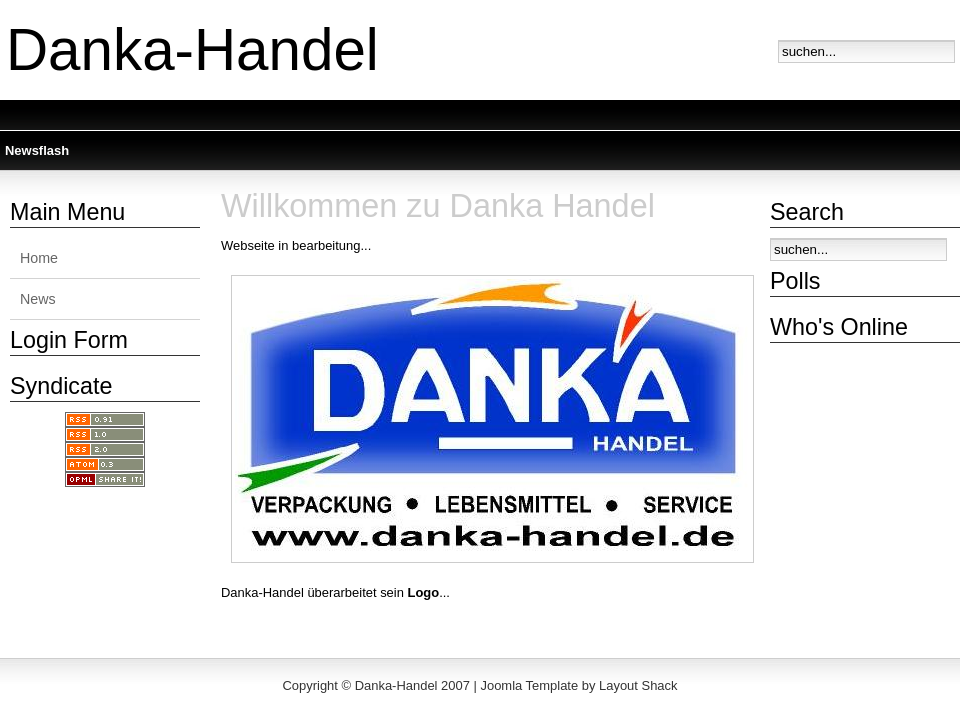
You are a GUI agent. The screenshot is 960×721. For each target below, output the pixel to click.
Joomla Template (529, 685)
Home (39, 258)
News (38, 299)
